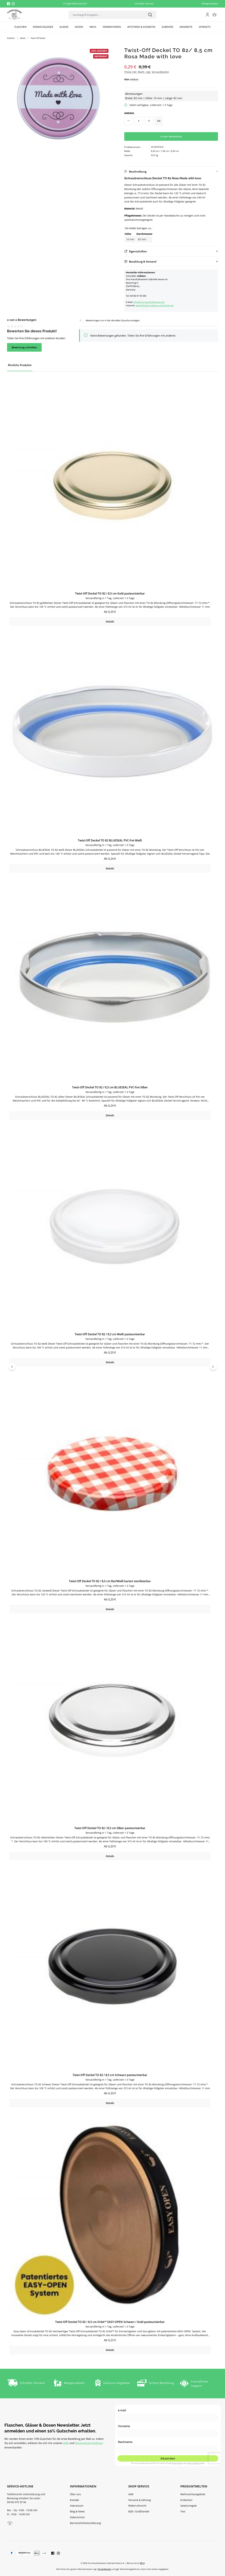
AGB (66, 2443)
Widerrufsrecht (137, 2505)
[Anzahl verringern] (128, 121)
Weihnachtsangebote (192, 2494)
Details (110, 623)
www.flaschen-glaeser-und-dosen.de (154, 305)
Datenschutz (77, 2517)
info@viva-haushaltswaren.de (148, 302)
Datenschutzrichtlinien (89, 2443)
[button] (171, 171)
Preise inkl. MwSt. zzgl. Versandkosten (146, 72)
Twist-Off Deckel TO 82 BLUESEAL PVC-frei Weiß (110, 843)
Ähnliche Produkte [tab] (20, 365)
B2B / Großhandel (138, 2511)
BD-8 (142, 2563)
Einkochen (186, 2500)
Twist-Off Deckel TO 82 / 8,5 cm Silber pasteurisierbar (109, 1837)
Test (182, 2511)
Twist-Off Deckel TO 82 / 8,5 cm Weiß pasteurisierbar (110, 1340)
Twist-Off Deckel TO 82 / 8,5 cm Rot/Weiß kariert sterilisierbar (110, 1589)
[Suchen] (150, 15)
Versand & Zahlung (139, 2500)
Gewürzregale (188, 2505)
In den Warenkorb (171, 136)
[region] (58, 98)
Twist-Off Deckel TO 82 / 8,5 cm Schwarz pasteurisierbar (110, 2086)
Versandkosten (104, 2569)
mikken (134, 79)
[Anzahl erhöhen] (149, 121)
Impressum (76, 2505)
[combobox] (106, 15)
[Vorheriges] (11, 1372)
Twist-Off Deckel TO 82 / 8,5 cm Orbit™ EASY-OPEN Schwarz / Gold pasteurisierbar (110, 2334)
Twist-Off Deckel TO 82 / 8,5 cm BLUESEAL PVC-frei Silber (110, 1092)
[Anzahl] (138, 121)
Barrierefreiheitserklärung (85, 2523)
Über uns (75, 2494)
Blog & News (77, 2511)
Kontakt (74, 2500)
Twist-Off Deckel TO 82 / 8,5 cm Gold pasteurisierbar (110, 595)
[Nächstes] (213, 1372)
